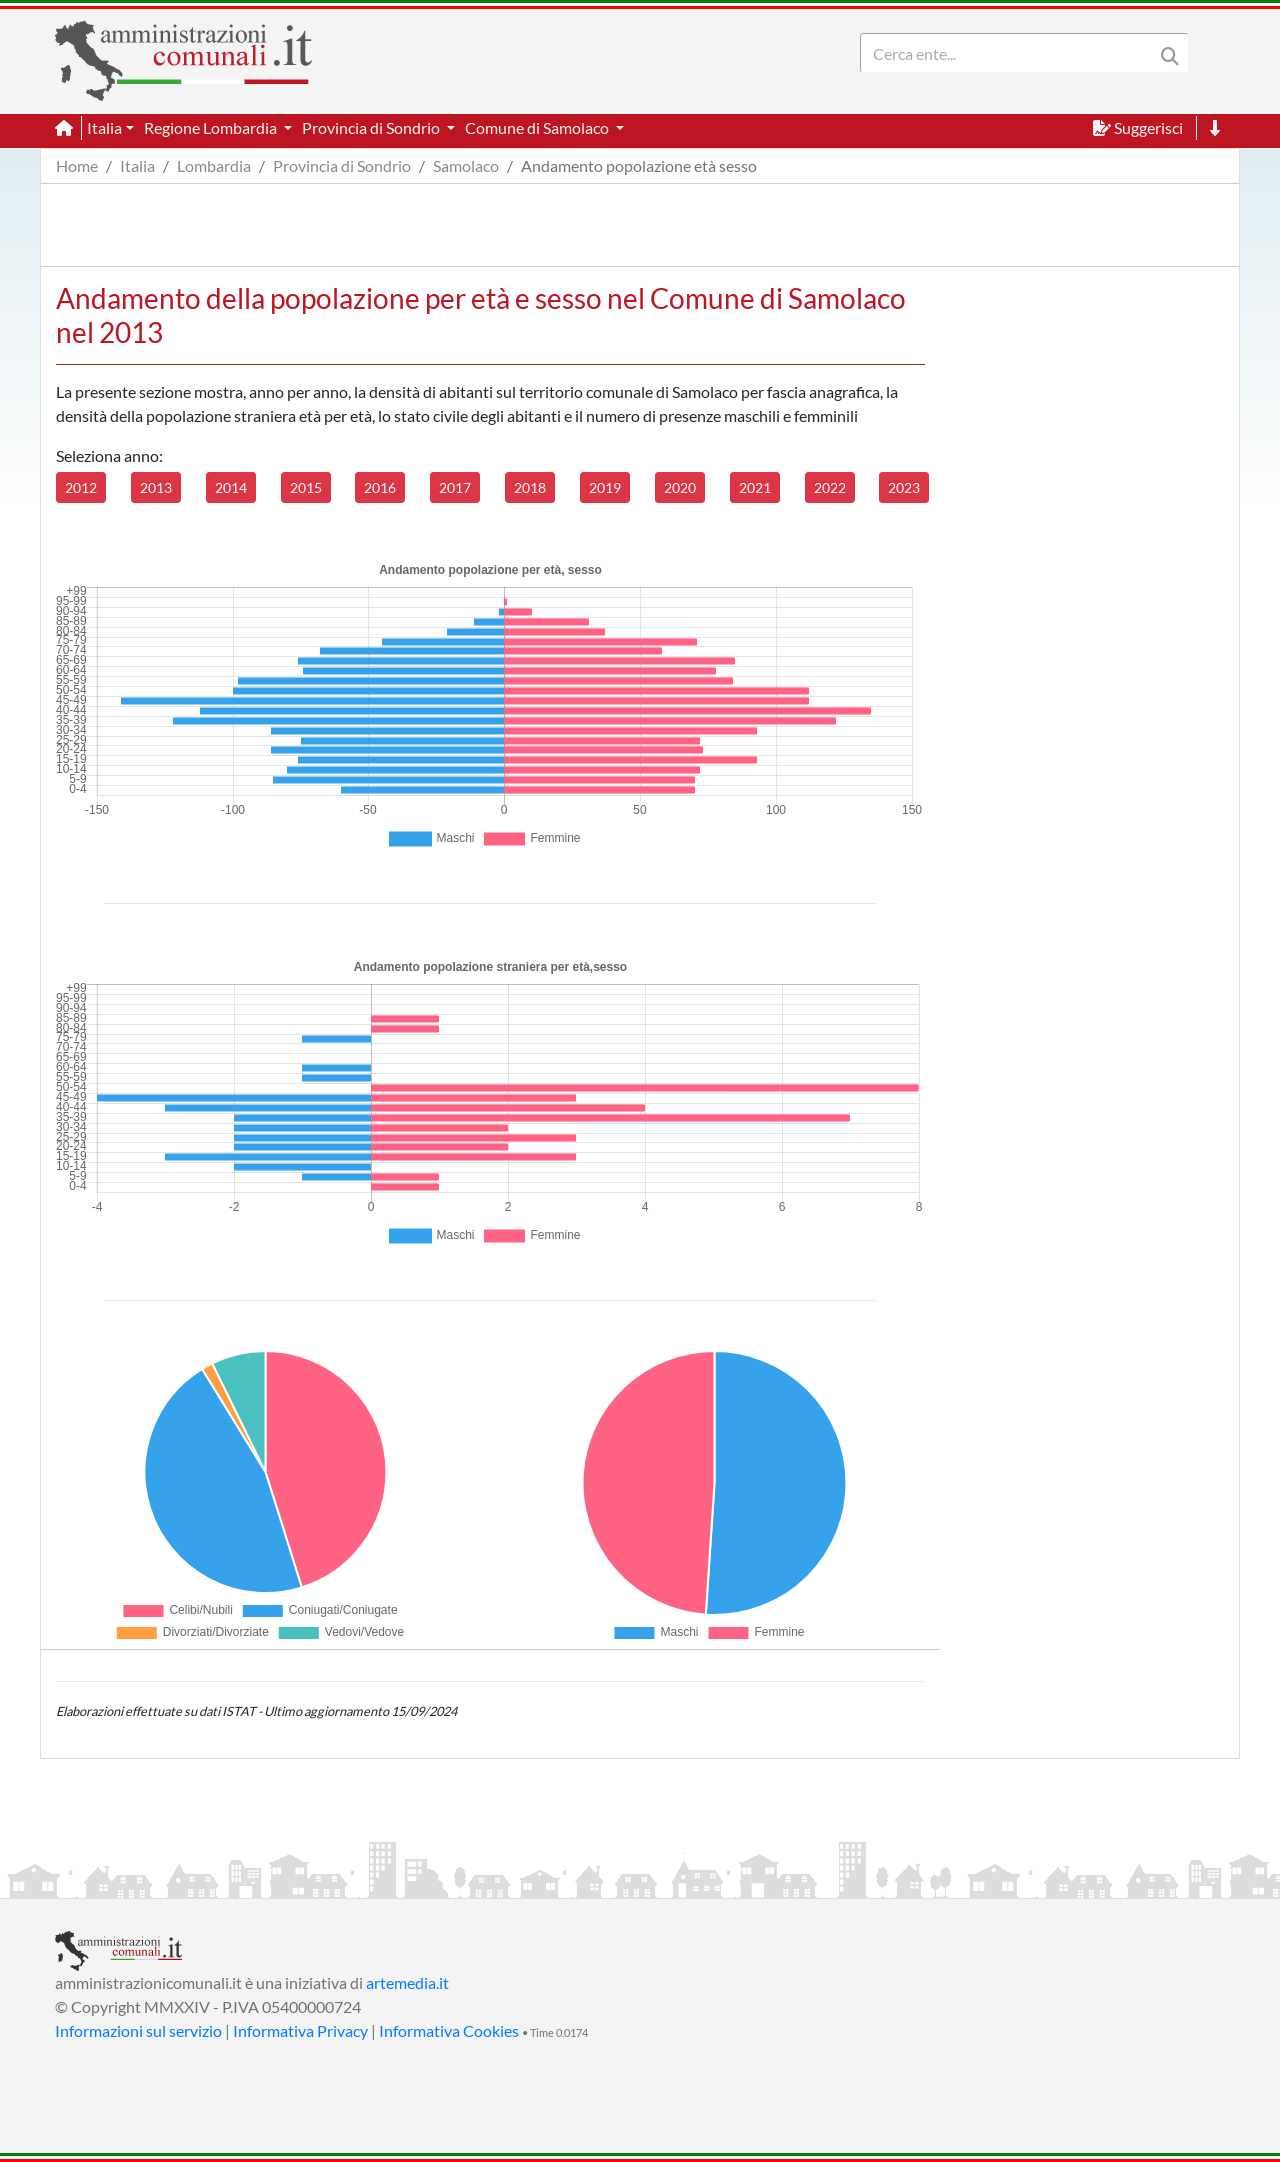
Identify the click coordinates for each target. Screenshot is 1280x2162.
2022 (830, 487)
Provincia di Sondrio (342, 165)
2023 (904, 487)
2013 (156, 487)
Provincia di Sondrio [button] (372, 127)
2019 (605, 487)
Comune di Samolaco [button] (538, 127)
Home (77, 165)
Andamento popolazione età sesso (639, 165)
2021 (755, 487)
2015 (306, 487)
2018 (530, 487)
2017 (455, 487)
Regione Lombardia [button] (212, 127)
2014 (231, 487)
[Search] (1011, 53)
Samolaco (466, 165)
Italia (137, 165)
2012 (81, 487)
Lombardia (214, 165)
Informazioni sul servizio (138, 2030)
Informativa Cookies (449, 2030)
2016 (380, 487)
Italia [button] (104, 127)
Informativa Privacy (300, 2030)
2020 (680, 487)
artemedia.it (407, 1982)
